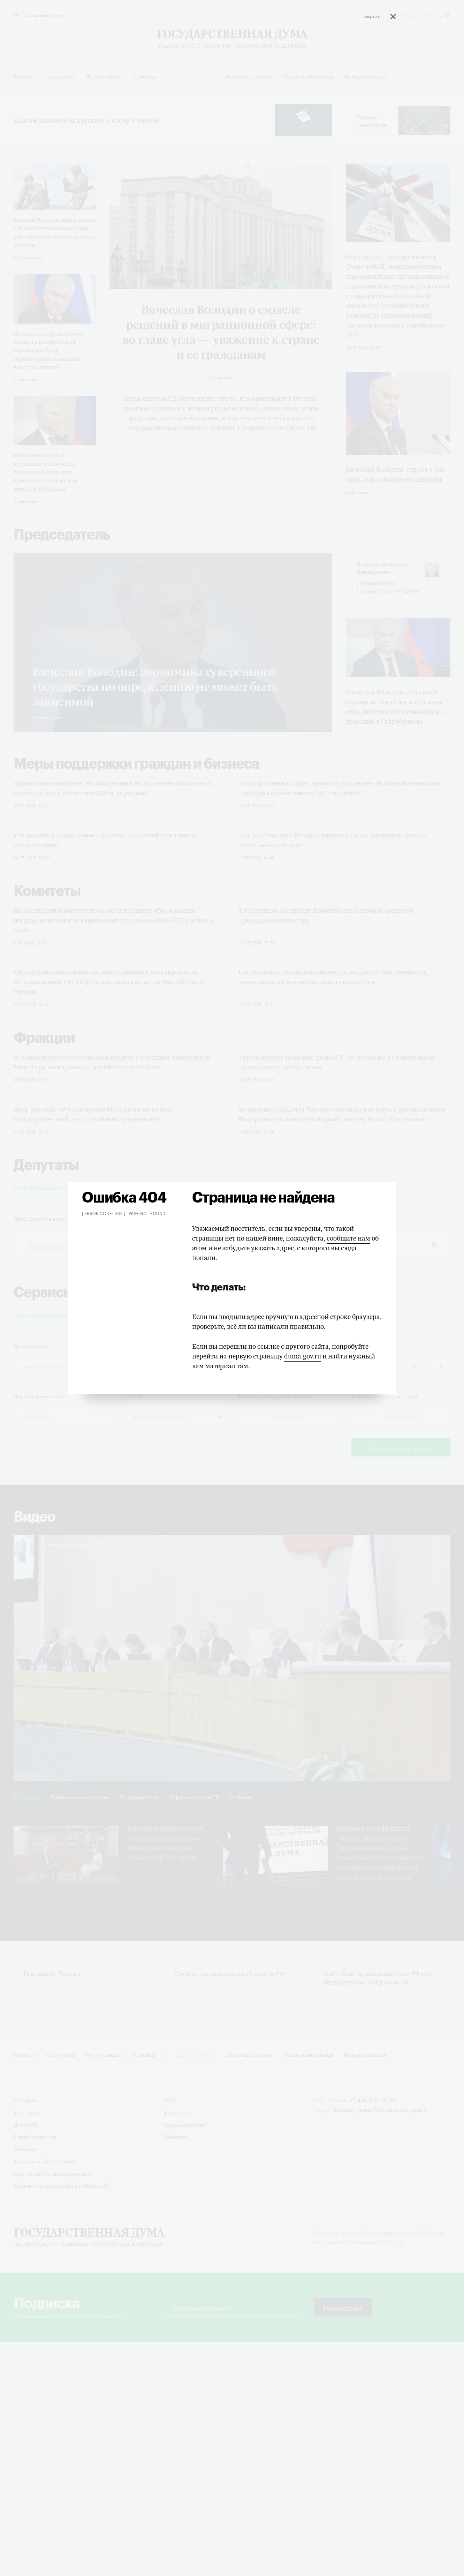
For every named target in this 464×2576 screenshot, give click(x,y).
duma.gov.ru (302, 1356)
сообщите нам (348, 1238)
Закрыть (371, 15)
